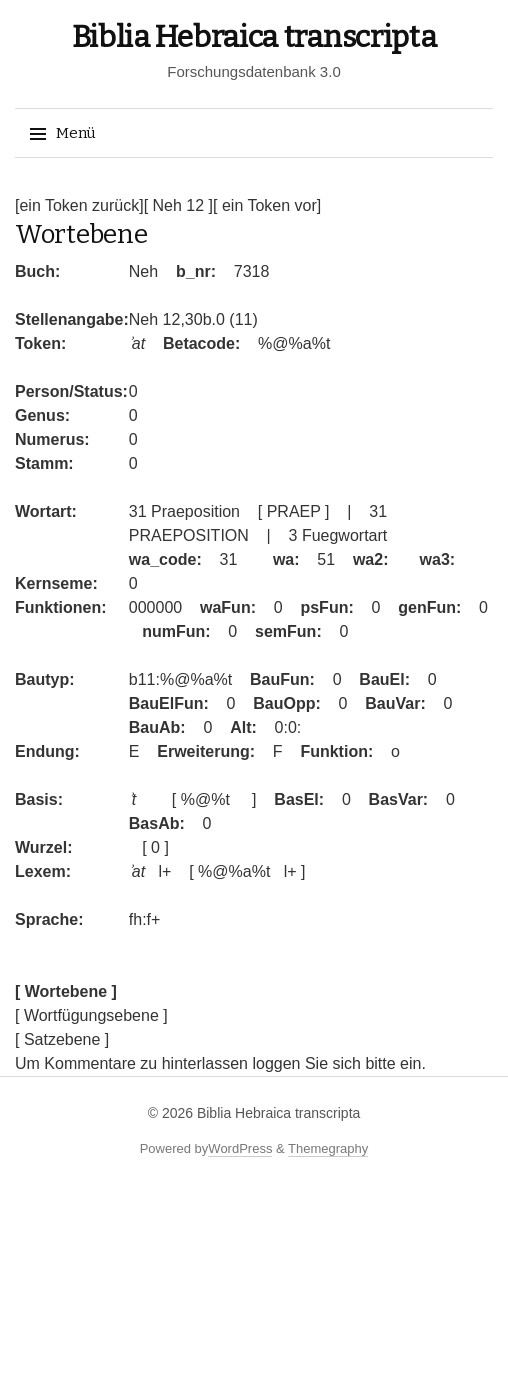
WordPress (240, 1148)
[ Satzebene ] (62, 1039)
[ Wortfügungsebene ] (91, 1015)
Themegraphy (328, 1148)
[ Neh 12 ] (178, 205)
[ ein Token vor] (267, 205)
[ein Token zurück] (79, 205)
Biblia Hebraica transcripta (254, 37)
